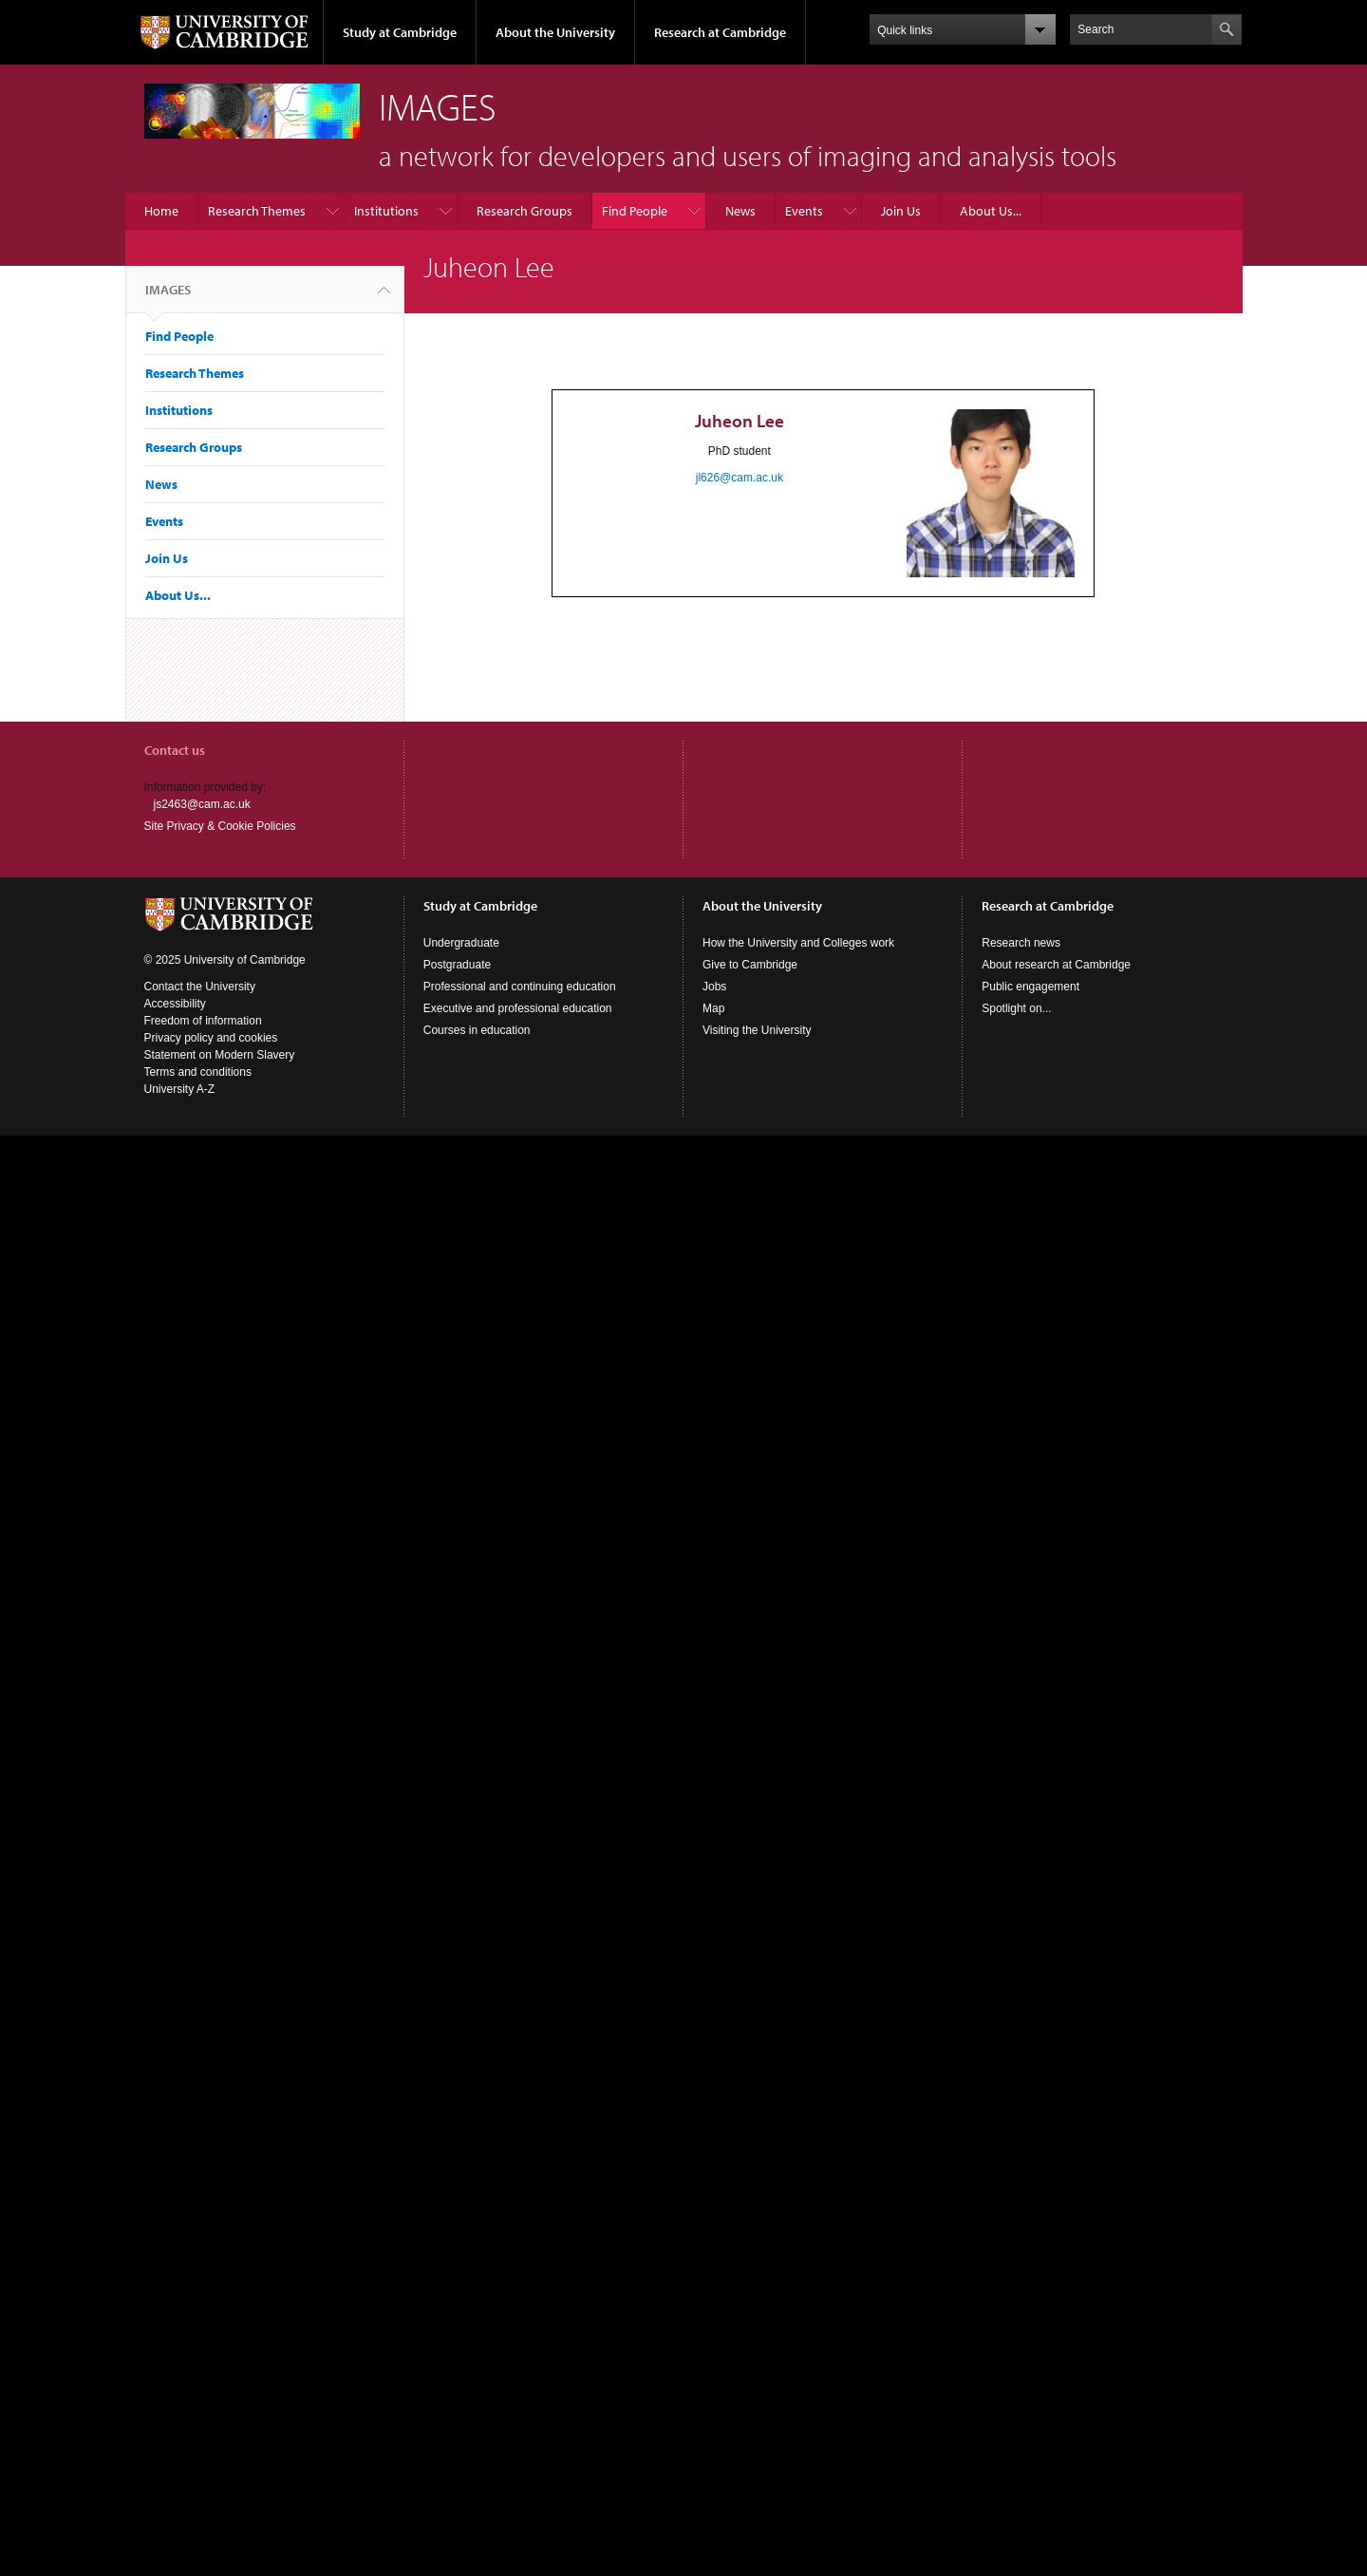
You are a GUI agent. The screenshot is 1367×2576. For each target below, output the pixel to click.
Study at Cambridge (400, 32)
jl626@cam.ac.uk (739, 477)
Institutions (386, 210)
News (740, 210)
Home (161, 210)
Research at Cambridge (720, 32)
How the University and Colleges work (798, 943)
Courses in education (477, 1030)
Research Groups (524, 210)
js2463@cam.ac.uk (202, 804)
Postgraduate (457, 964)
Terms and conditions (198, 1072)
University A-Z (179, 1089)
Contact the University (199, 986)
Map (713, 1008)
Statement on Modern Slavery (219, 1055)
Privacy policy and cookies (211, 1037)
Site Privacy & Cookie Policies (220, 826)
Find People (634, 210)
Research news (1021, 943)
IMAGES (168, 297)
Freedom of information (203, 1020)
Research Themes (257, 210)
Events (804, 210)
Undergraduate (461, 943)
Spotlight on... (1016, 1008)
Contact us (174, 750)
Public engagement (1030, 986)
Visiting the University (757, 1030)
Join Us (901, 210)
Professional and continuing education (519, 986)
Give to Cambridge (749, 964)
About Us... (990, 210)
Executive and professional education (517, 1008)
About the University (555, 32)
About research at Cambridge (1056, 964)
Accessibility (175, 1003)
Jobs (714, 986)
